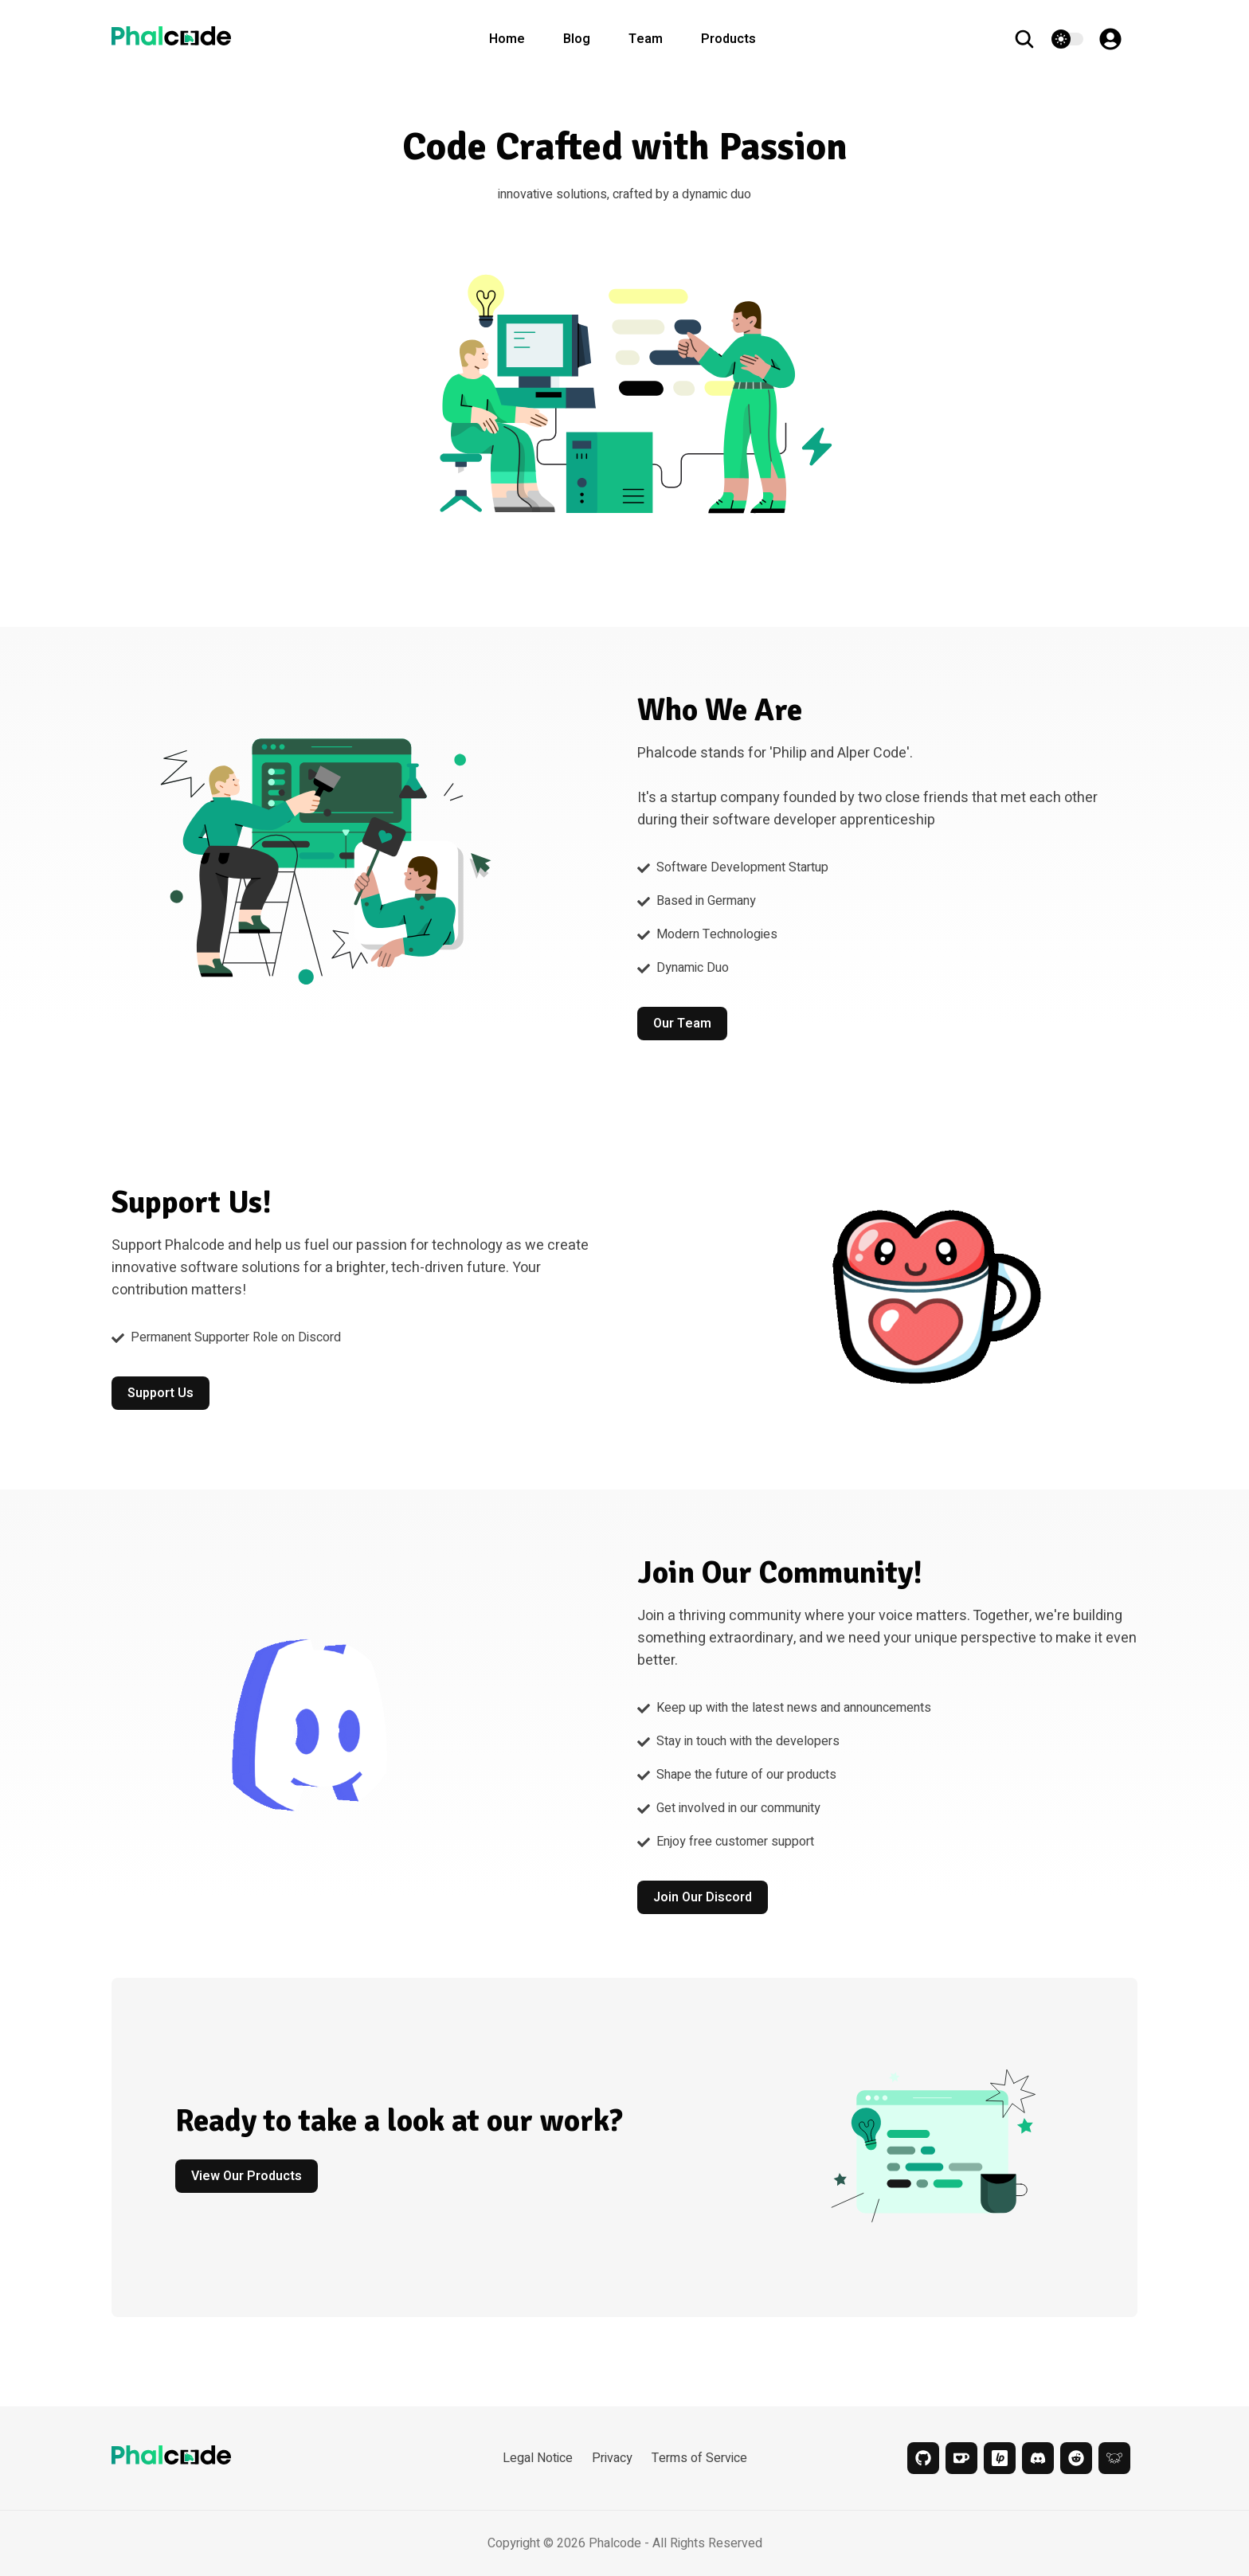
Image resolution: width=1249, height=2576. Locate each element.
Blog (576, 39)
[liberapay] (1000, 2458)
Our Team (682, 1023)
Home (507, 39)
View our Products (246, 2176)
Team (645, 39)
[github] (923, 2458)
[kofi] (961, 2458)
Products (728, 39)
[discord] (1038, 2458)
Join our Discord (702, 1897)
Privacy (612, 2458)
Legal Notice (538, 2458)
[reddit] (1076, 2458)
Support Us (160, 1393)
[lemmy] (1114, 2458)
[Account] (1118, 39)
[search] (1032, 39)
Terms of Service (699, 2458)
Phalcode (615, 2543)
